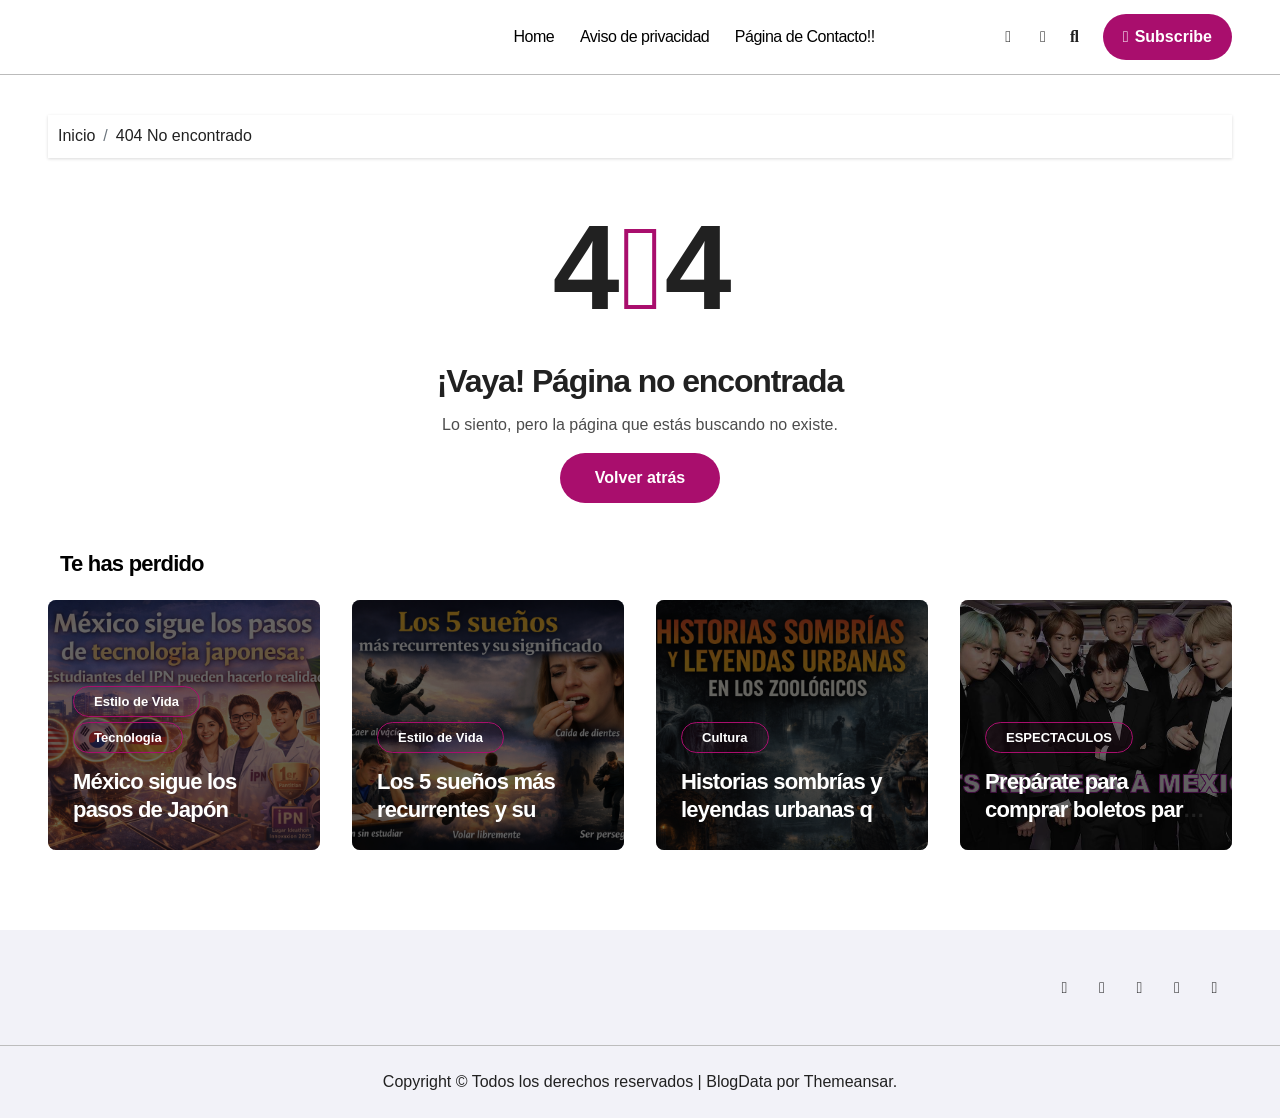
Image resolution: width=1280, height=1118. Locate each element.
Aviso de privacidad (644, 36)
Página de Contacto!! (805, 36)
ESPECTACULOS (1059, 737)
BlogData (739, 1081)
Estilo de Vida (136, 701)
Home (534, 36)
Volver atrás (640, 477)
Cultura (725, 737)
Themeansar (848, 1081)
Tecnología (128, 737)
